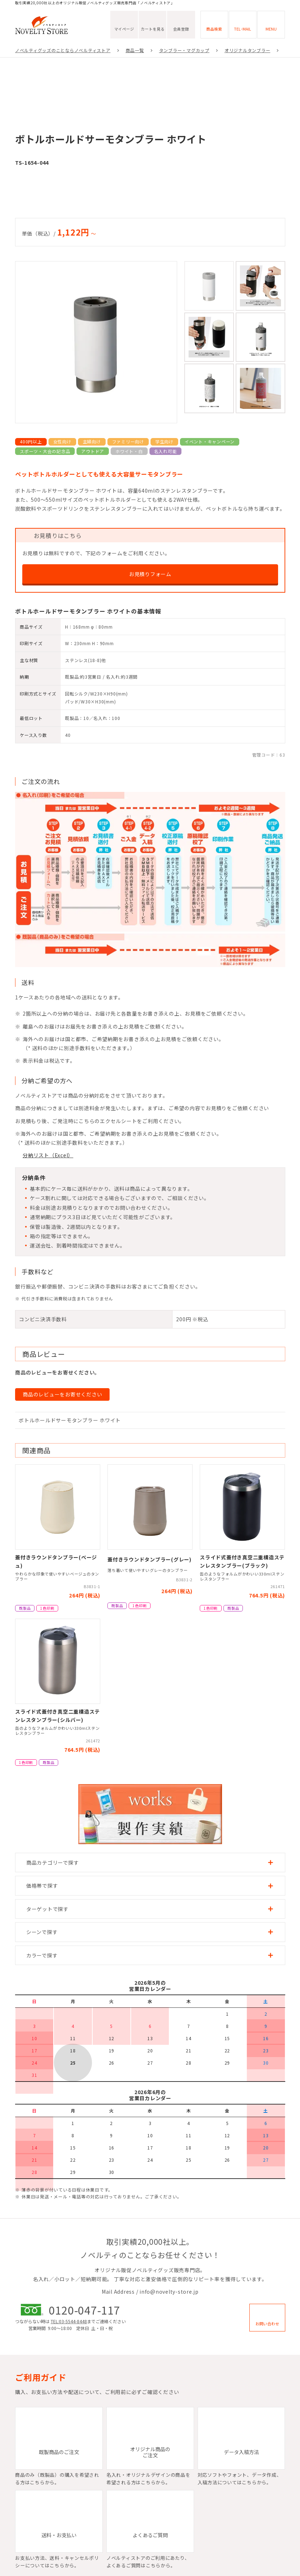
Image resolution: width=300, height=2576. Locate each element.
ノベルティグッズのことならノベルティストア (63, 50)
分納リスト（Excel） (48, 1155)
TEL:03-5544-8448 (69, 2321)
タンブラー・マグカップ (184, 50)
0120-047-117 (84, 2309)
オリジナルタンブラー (248, 50)
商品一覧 (135, 50)
